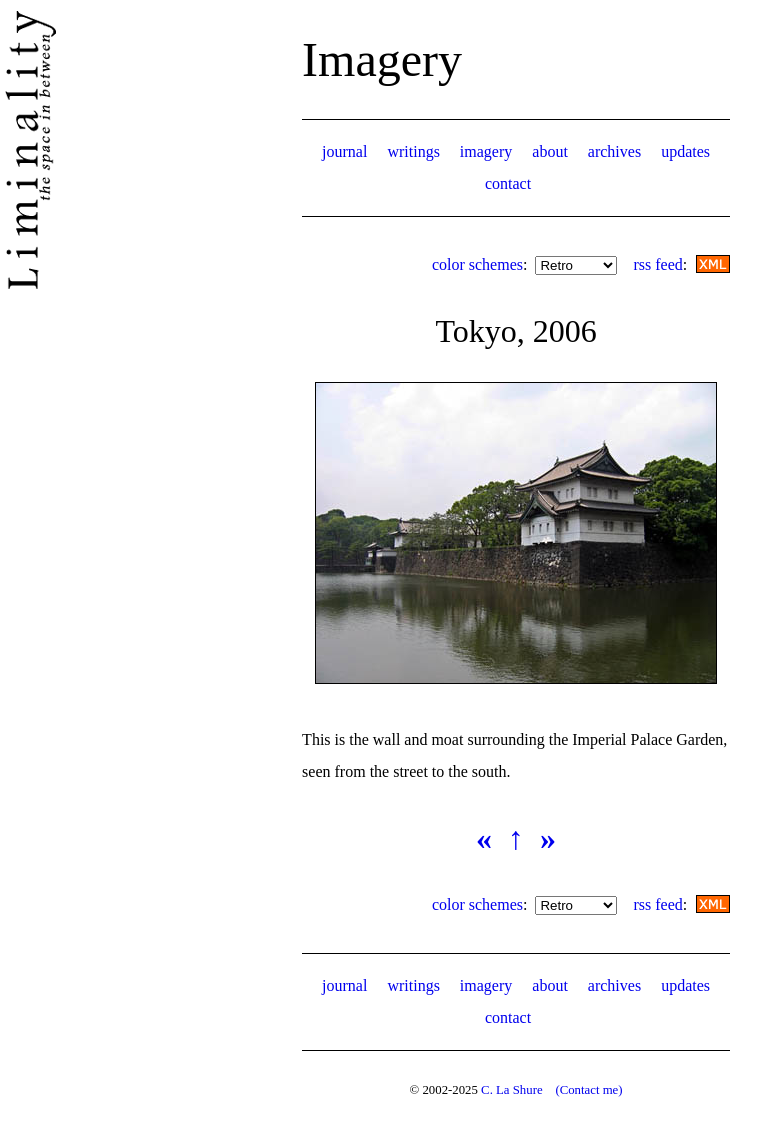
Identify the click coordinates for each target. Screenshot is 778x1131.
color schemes (477, 264)
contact (508, 183)
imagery (486, 151)
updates (685, 151)
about (550, 151)
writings (413, 151)
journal (344, 151)
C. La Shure (512, 1090)
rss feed (657, 264)
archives (614, 151)
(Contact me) (588, 1090)
